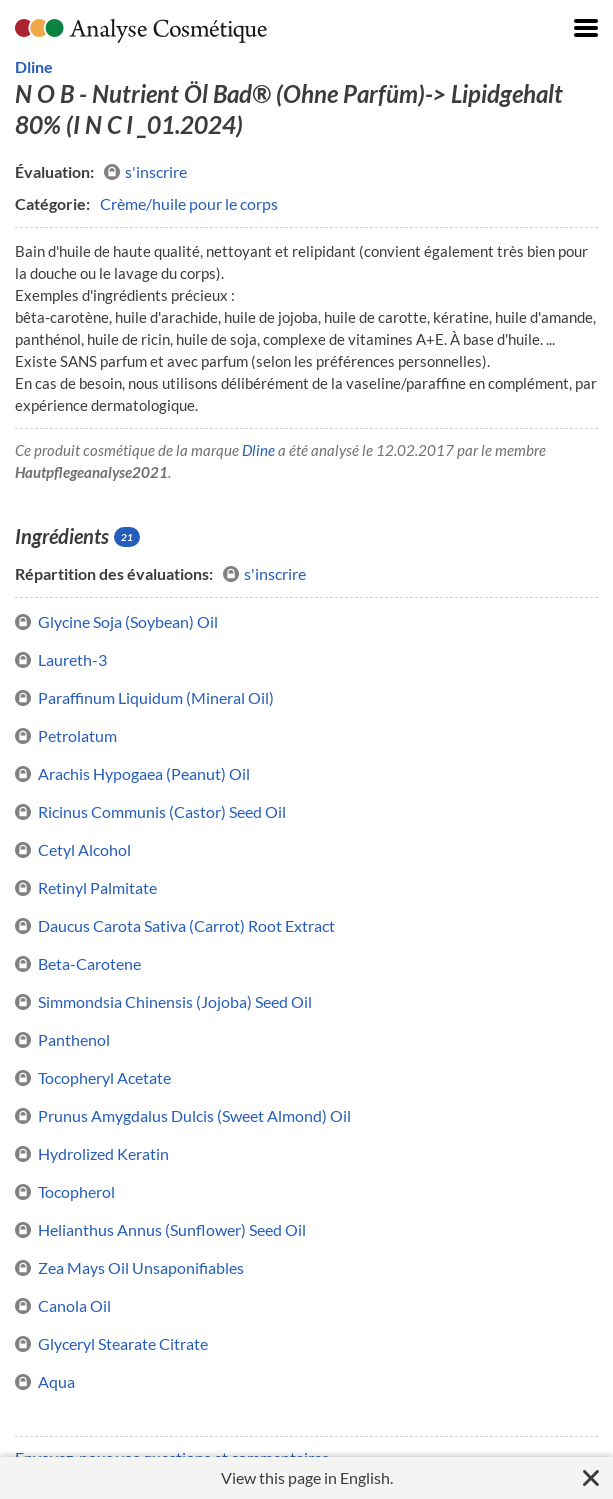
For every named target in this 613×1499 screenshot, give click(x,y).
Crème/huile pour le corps (189, 203)
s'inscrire (145, 172)
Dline (34, 66)
